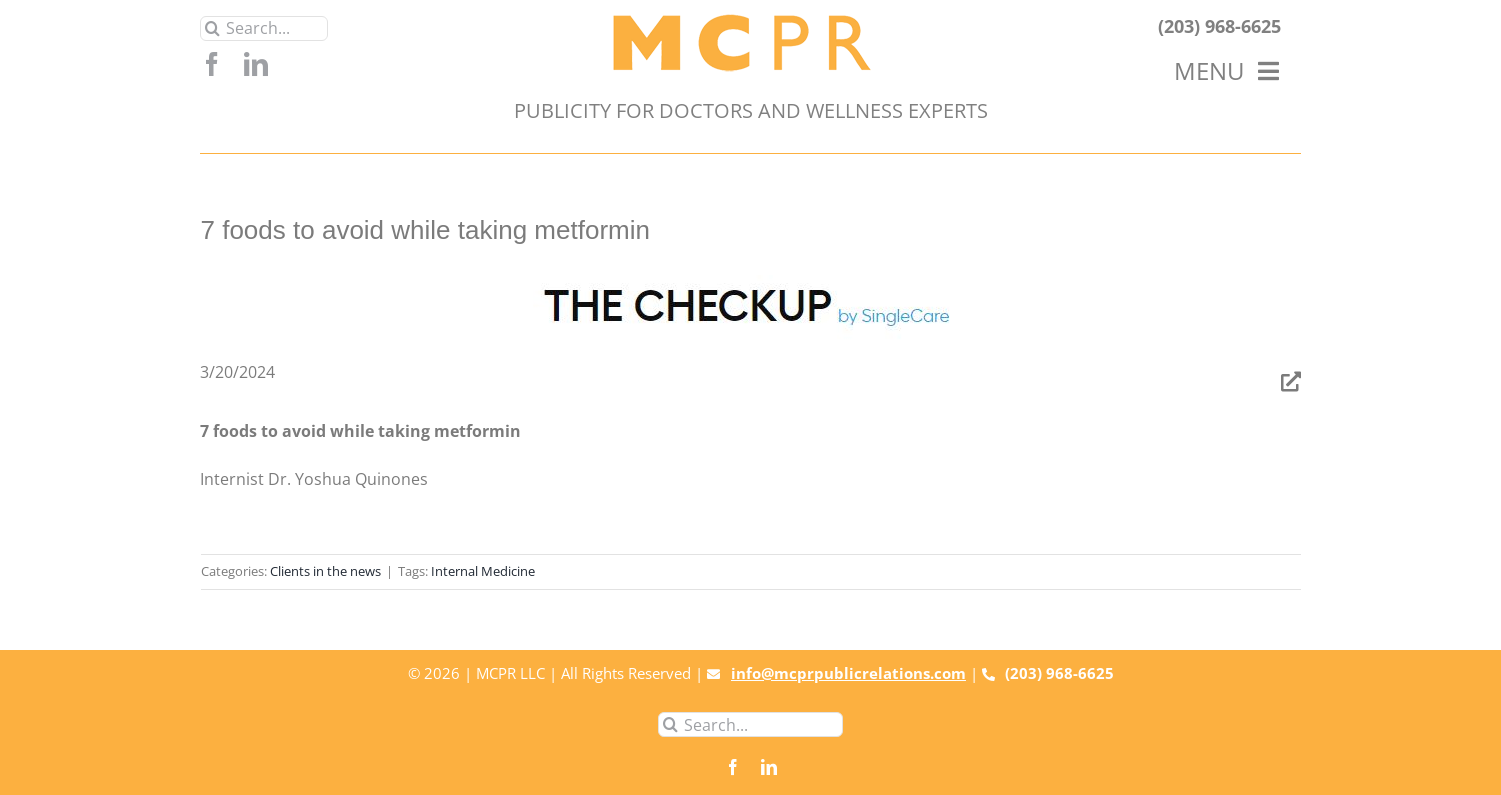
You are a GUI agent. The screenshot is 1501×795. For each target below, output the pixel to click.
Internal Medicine (483, 571)
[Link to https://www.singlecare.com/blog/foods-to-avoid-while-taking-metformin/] (1291, 382)
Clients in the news (325, 571)
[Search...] (264, 28)
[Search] (212, 28)
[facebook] (212, 64)
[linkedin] (256, 64)
